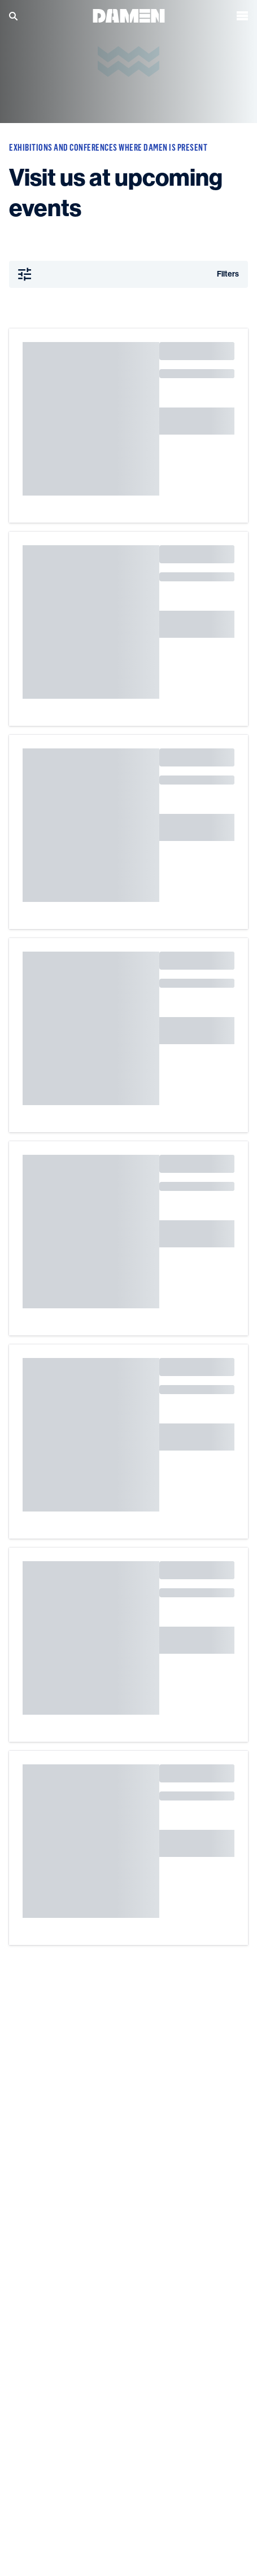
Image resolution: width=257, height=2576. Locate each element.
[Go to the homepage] (128, 15)
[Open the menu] (242, 15)
